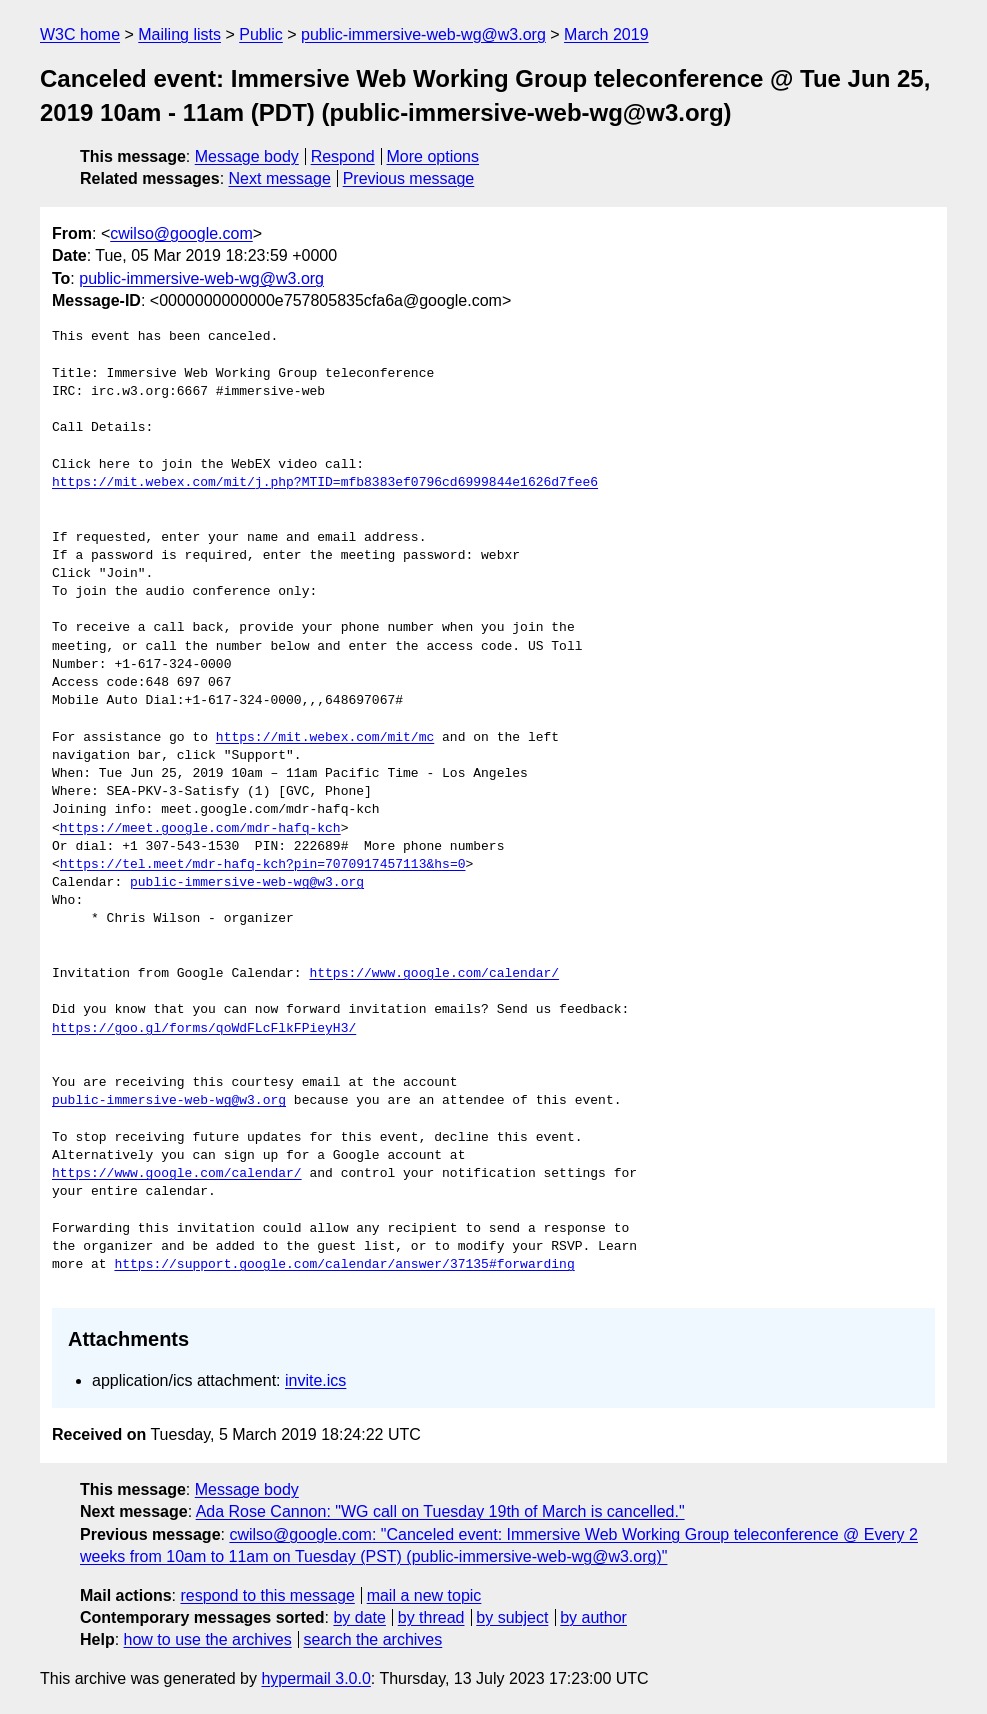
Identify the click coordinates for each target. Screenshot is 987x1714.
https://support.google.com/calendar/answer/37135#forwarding (344, 1265)
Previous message (409, 178)
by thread (431, 1617)
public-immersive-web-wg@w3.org (423, 34)
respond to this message (267, 1595)
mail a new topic (424, 1595)
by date (359, 1617)
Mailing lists (179, 34)
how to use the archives (208, 1639)
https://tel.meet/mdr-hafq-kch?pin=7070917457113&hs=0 (263, 865)
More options (433, 156)
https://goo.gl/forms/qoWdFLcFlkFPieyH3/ (204, 1029)
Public (261, 34)
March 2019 (606, 34)
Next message (280, 178)
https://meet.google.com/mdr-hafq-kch (200, 829)
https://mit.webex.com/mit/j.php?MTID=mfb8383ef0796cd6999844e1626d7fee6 (325, 483)
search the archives (373, 1639)
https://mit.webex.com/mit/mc (325, 738)
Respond (343, 156)
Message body (247, 156)
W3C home (80, 34)
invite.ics (315, 1380)
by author (593, 1617)
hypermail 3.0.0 (315, 1678)
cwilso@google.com (181, 233)
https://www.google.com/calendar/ (434, 974)
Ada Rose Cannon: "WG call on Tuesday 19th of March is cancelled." (440, 1511)
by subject (512, 1617)
